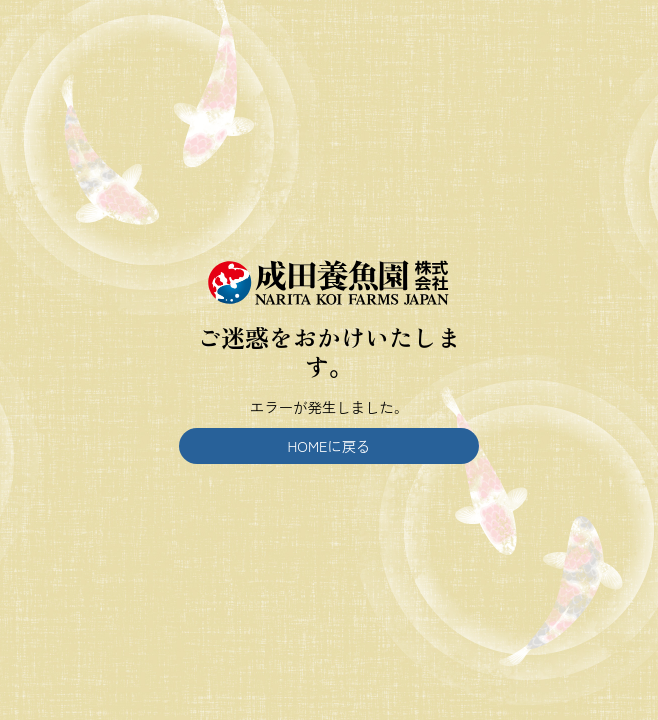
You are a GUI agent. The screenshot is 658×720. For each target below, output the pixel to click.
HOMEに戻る (329, 445)
